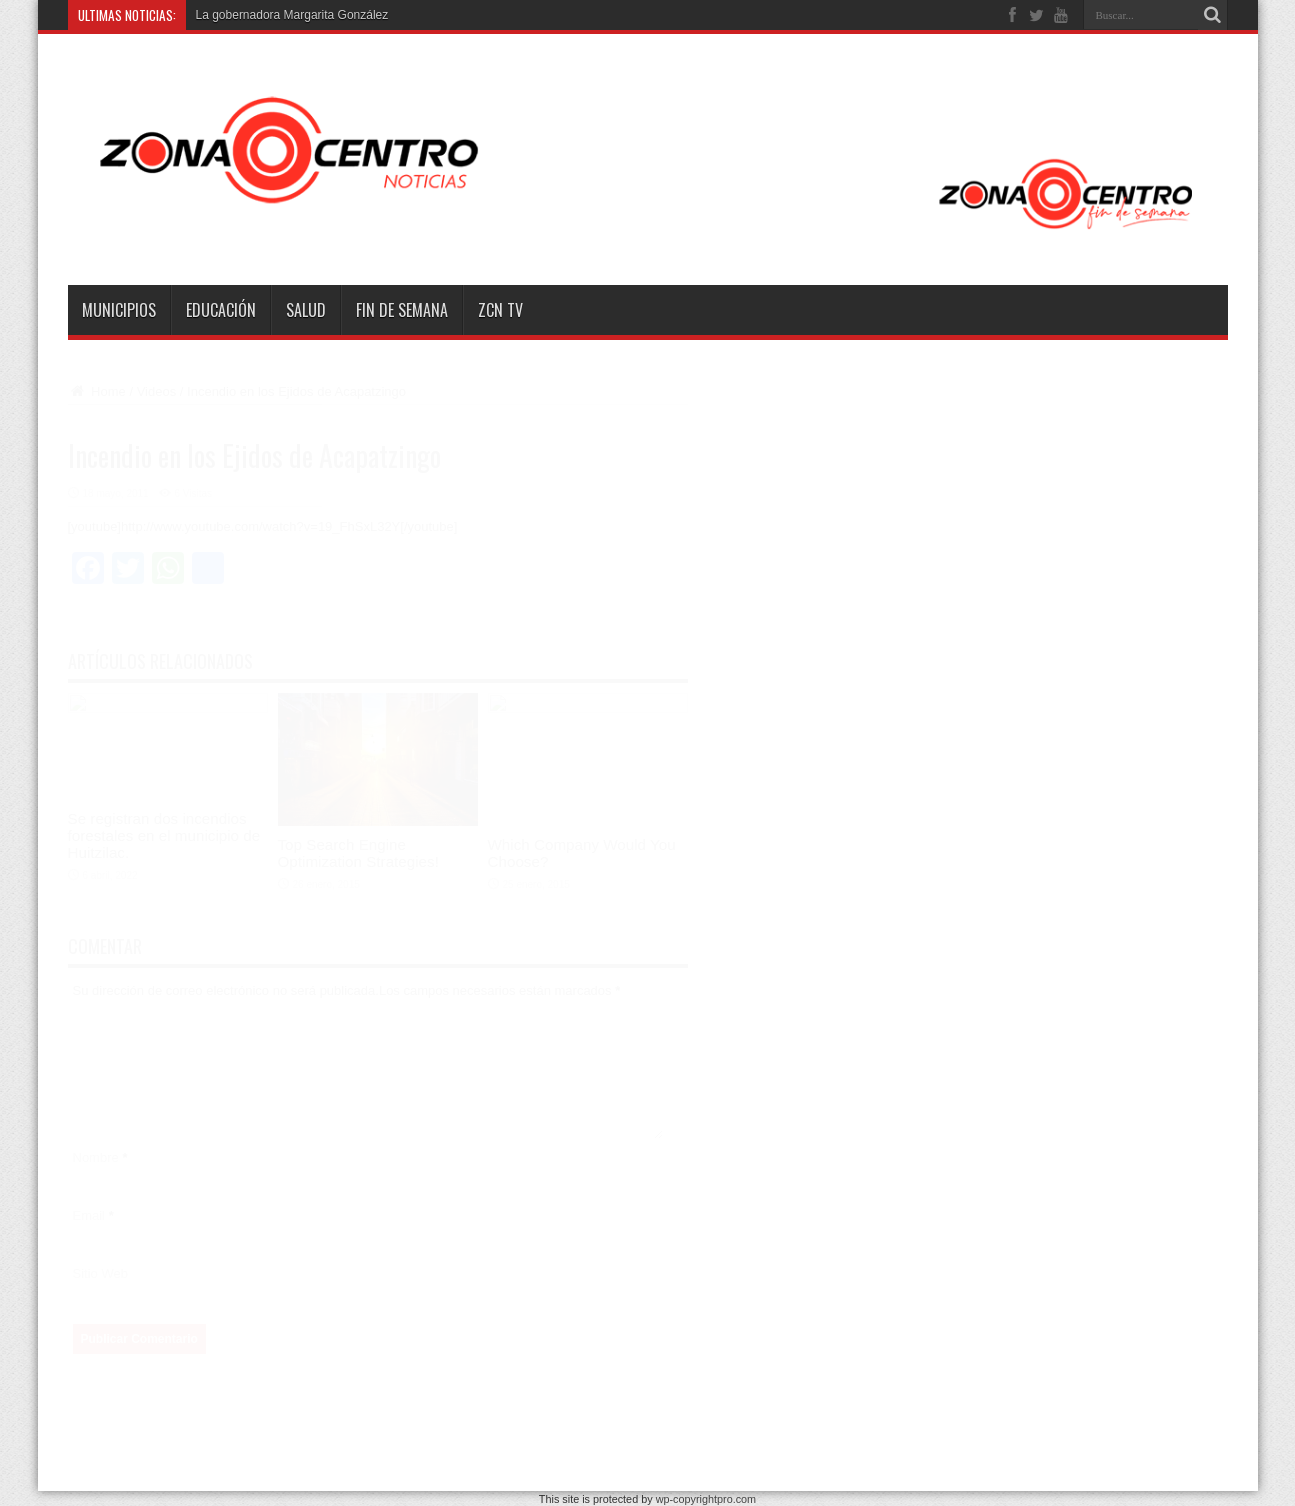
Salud (306, 310)
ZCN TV (500, 310)
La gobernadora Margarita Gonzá (284, 15)
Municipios (119, 310)
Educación (221, 310)
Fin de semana (402, 310)
